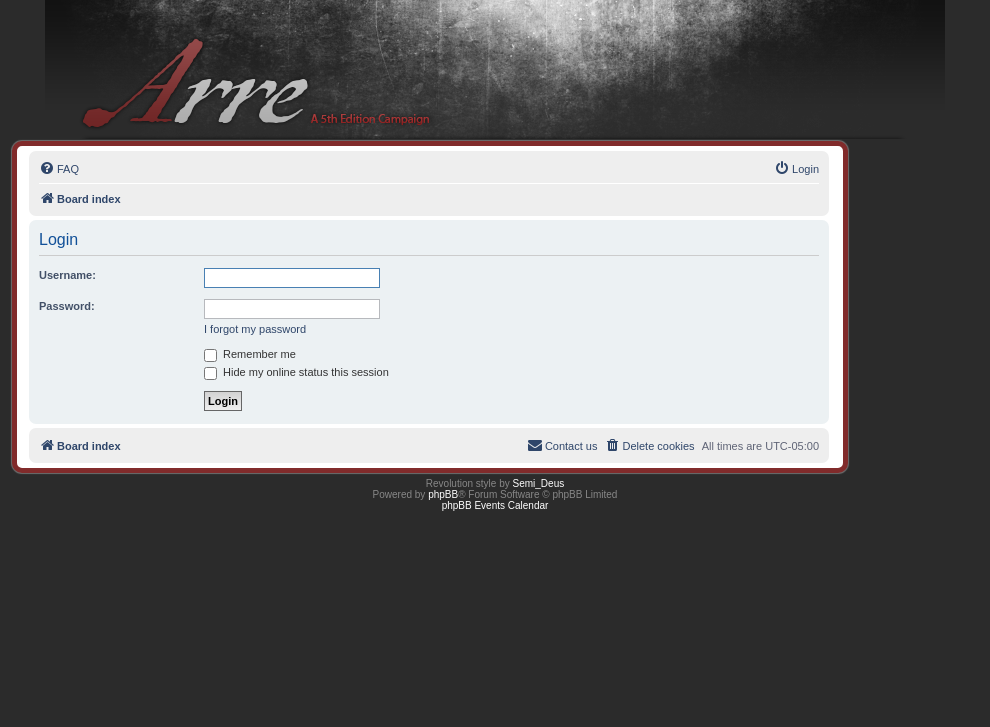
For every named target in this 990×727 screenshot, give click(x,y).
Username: (67, 275)
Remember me (250, 354)
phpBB (443, 494)
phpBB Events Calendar (495, 505)
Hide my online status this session (296, 372)
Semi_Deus (539, 483)
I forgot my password (255, 329)
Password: (67, 306)
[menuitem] (59, 169)
